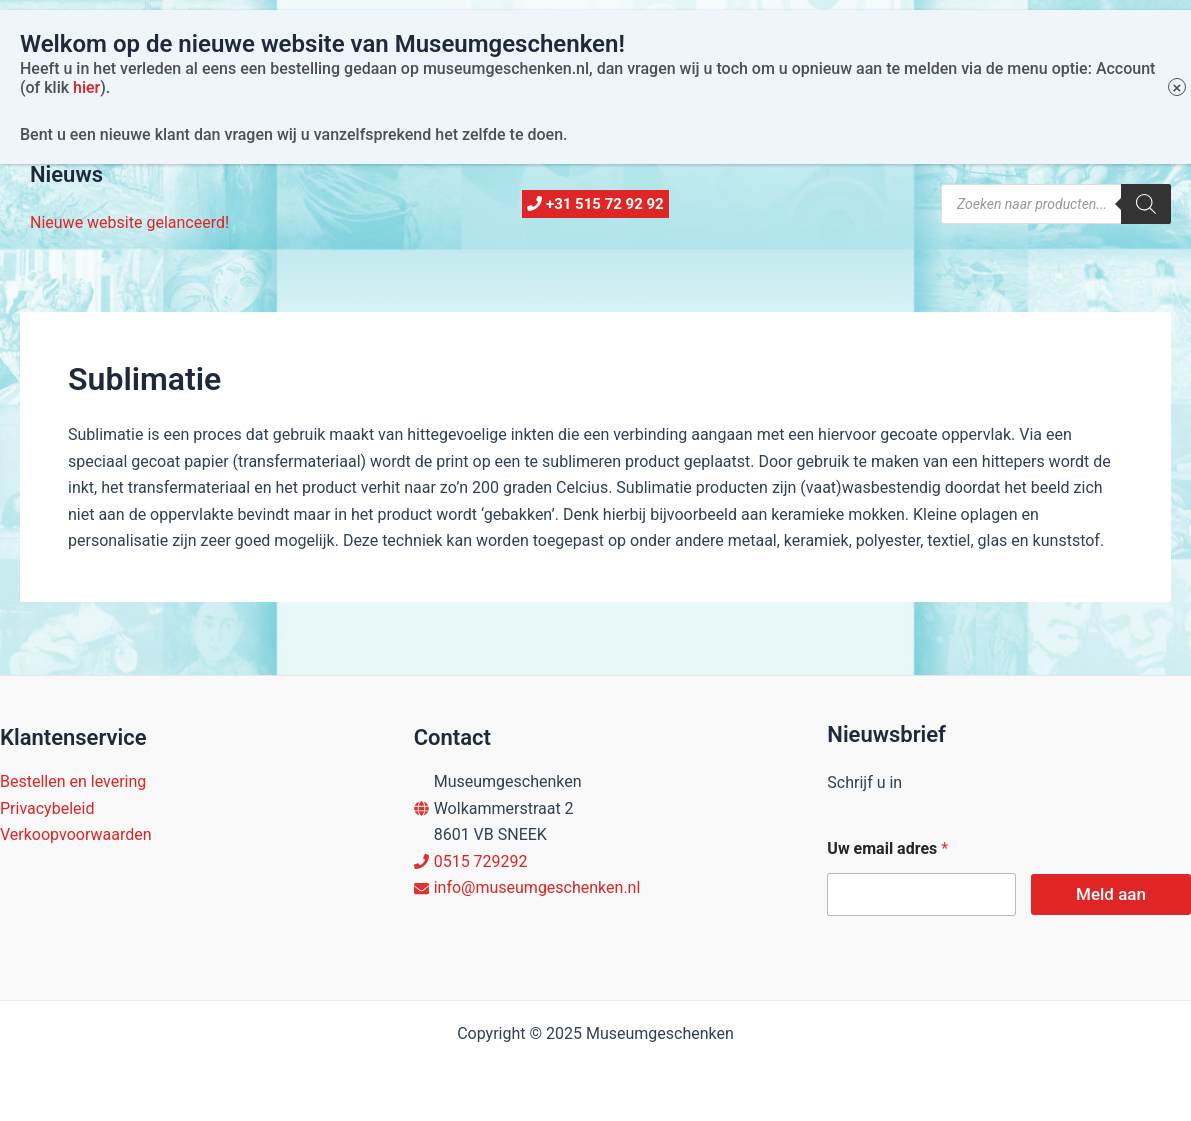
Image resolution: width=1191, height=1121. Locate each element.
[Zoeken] (1146, 204)
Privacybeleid (47, 808)
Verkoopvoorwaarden (76, 834)
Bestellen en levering (73, 781)
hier (86, 40)
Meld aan (1111, 894)
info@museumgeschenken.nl (537, 887)
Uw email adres (887, 848)
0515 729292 (481, 861)
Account (316, 119)
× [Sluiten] (1177, 40)
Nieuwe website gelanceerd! (129, 222)
